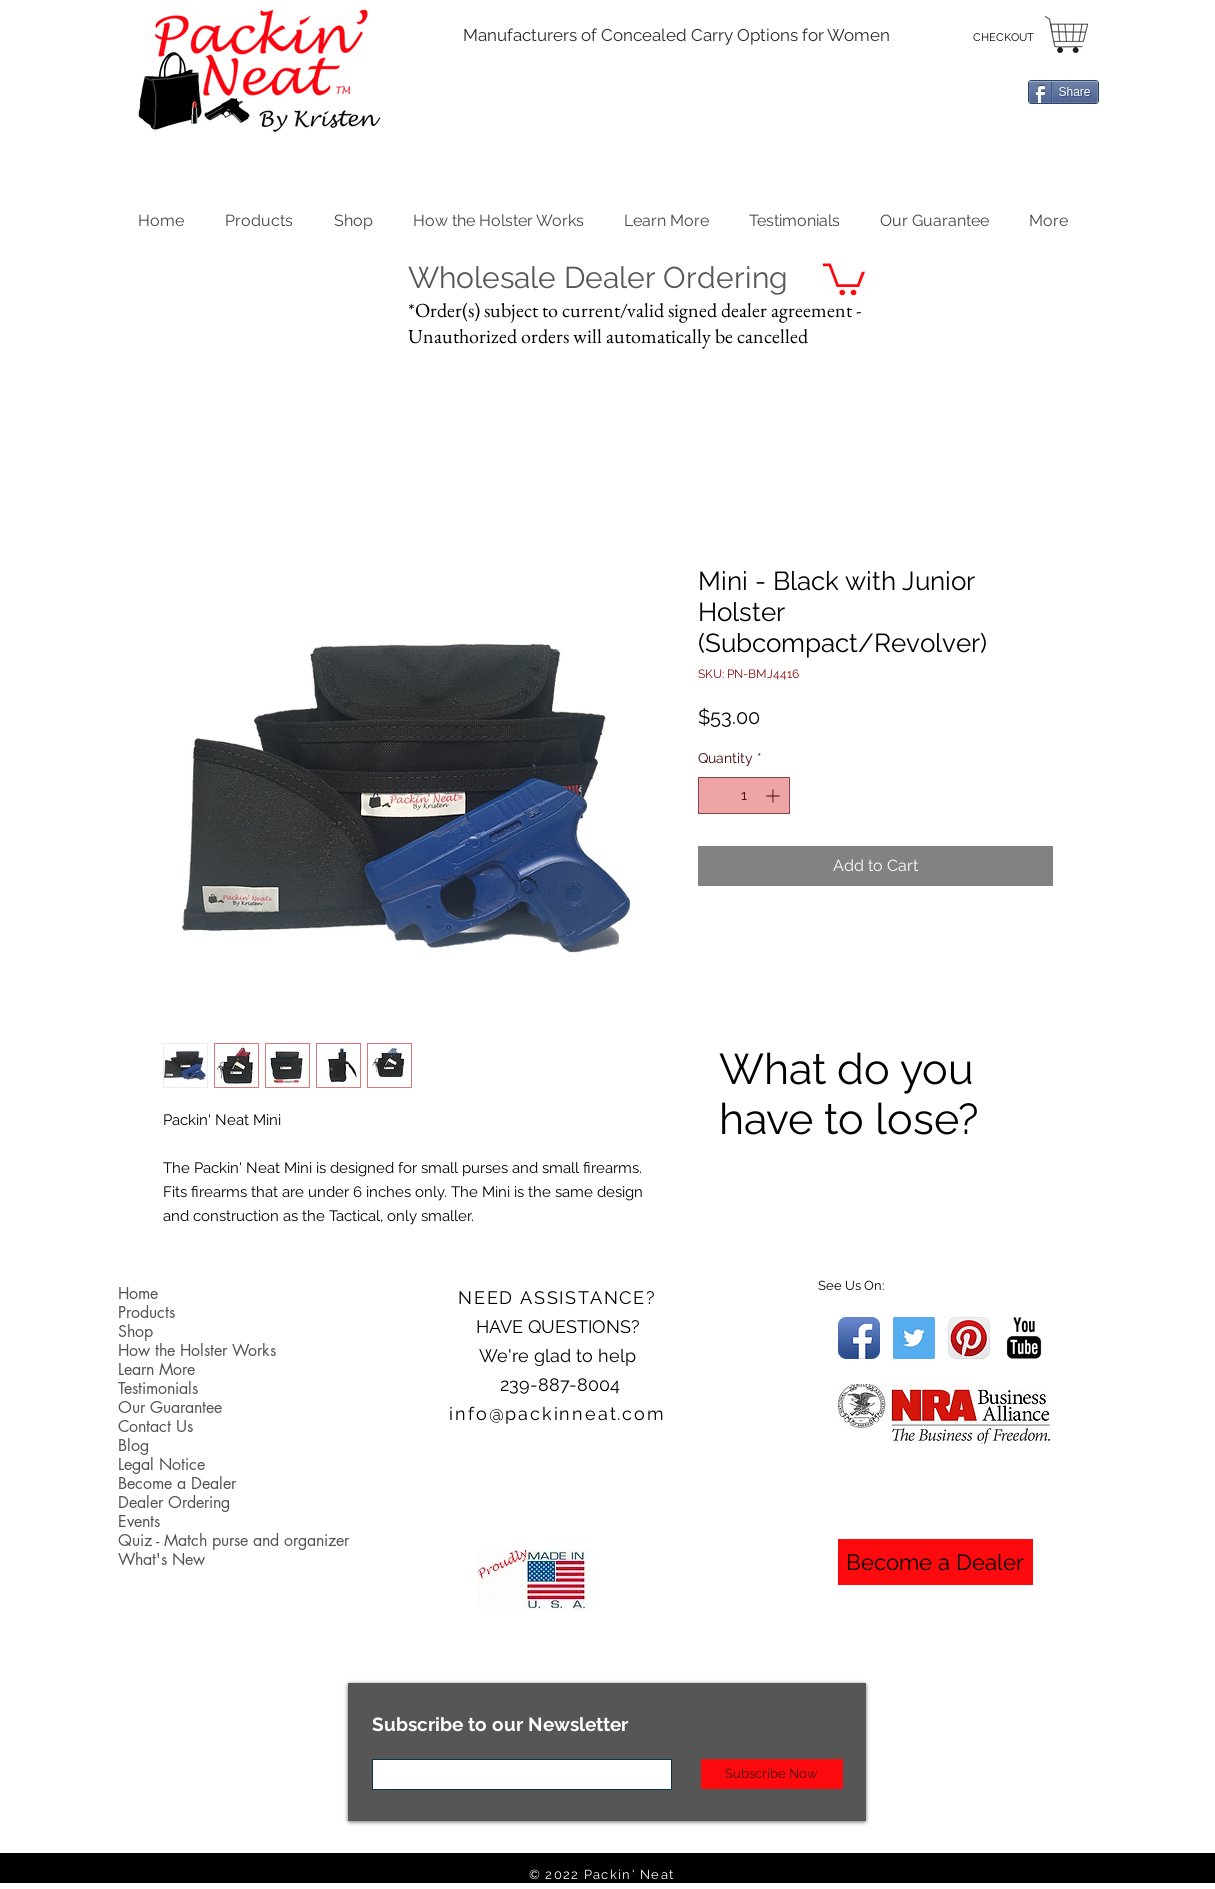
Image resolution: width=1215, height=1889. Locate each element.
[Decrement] (713, 795)
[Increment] (774, 795)
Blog (133, 1445)
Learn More (156, 1369)
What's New (161, 1559)
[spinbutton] (744, 795)
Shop (135, 1331)
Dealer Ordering (174, 1502)
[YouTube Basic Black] (1024, 1338)
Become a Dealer (177, 1483)
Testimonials (158, 1388)
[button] (353, 216)
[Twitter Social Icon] (914, 1338)
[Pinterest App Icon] (969, 1338)
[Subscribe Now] (772, 1774)
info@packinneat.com (557, 1413)
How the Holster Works (197, 1350)
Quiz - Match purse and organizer (233, 1540)
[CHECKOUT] (1003, 38)
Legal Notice (161, 1464)
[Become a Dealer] (935, 1562)
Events (139, 1521)
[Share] (1063, 92)
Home (138, 1293)
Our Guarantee (170, 1407)
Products (146, 1312)
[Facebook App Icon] (859, 1338)
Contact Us (155, 1426)
